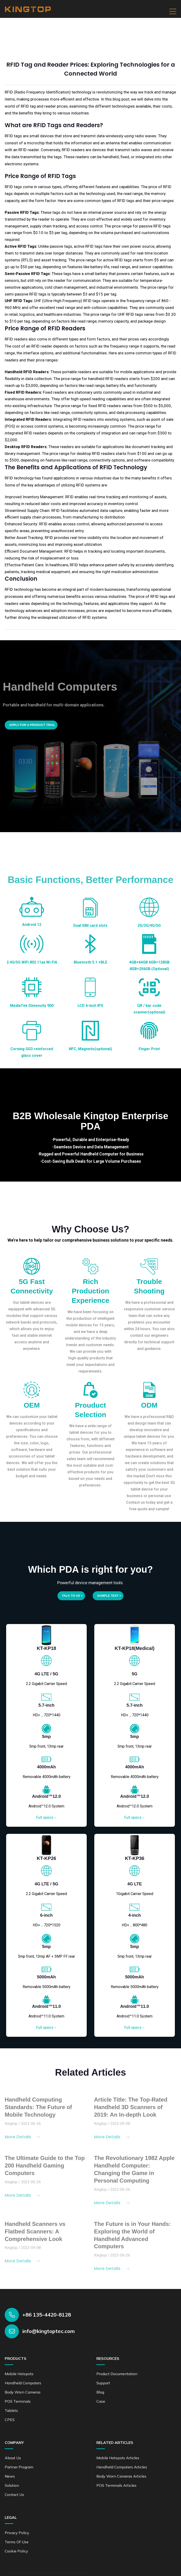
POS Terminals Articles (116, 2485)
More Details (22, 2139)
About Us (13, 2457)
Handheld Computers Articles (121, 2467)
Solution (12, 2485)
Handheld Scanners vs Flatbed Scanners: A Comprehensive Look (35, 2234)
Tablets (11, 2410)
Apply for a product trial (32, 725)
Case (100, 2401)
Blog (100, 2392)
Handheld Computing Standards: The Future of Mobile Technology (38, 2109)
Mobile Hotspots (19, 2373)
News (10, 2476)
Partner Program (19, 2467)
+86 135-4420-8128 (46, 2314)
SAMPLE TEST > (109, 1595)
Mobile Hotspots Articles (117, 2457)
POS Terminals (18, 2401)
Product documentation (116, 2373)
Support (103, 2383)
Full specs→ (46, 1817)
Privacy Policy (17, 2532)
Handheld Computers (23, 2383)
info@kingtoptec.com (48, 2331)
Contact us (14, 2494)
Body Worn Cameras (23, 2392)
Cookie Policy (16, 2551)
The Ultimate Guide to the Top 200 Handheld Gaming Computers (45, 2168)
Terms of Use (17, 2542)
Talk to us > (72, 1595)
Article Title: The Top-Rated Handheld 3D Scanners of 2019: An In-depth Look (130, 2109)
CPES (10, 2419)
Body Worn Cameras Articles (121, 2476)
